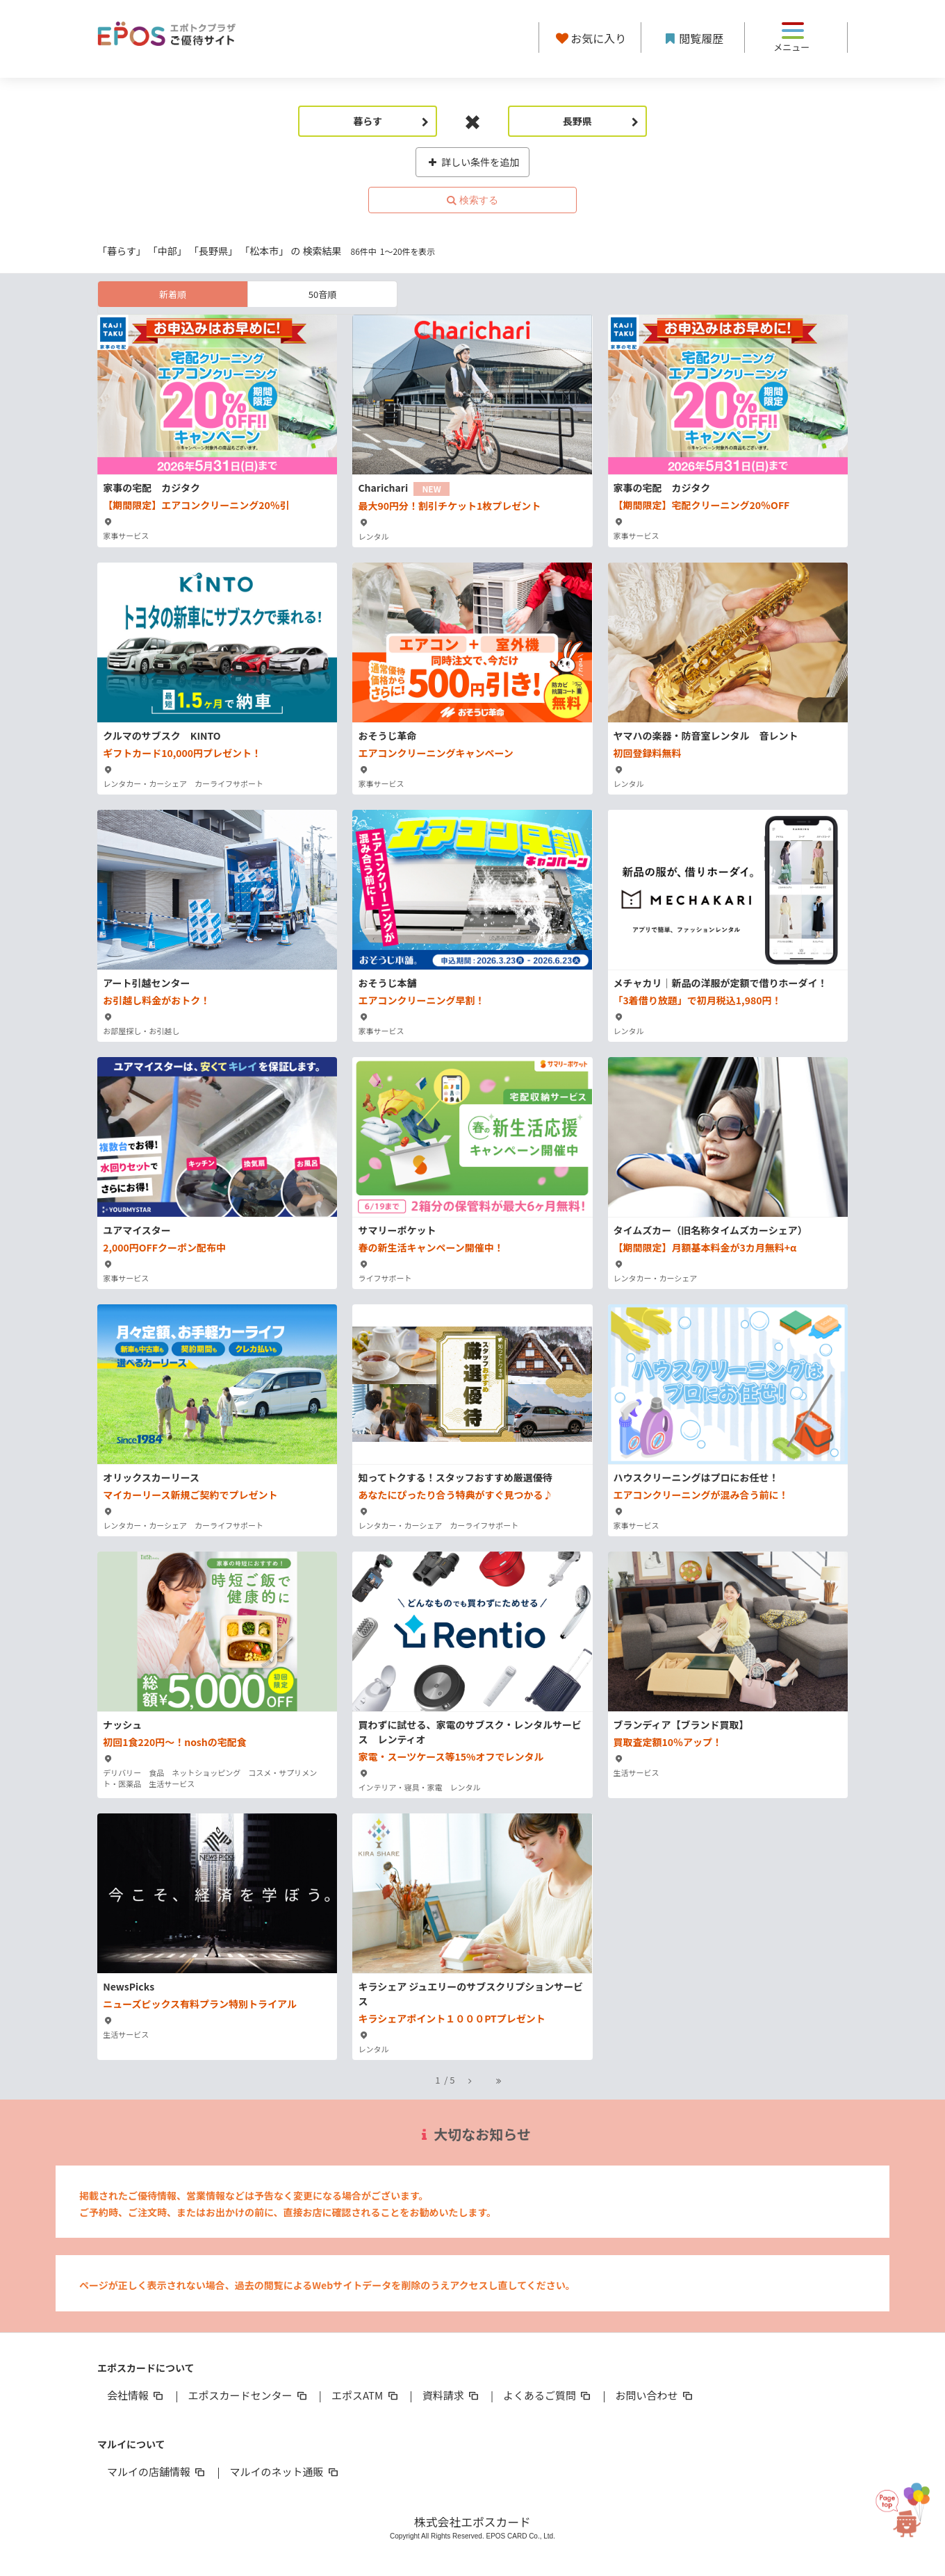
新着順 (172, 294)
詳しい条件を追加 (473, 162)
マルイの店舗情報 (157, 2471)
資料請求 (451, 2395)
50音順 (322, 294)
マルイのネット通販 (284, 2471)
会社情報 (136, 2395)
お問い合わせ (655, 2395)
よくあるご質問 (548, 2395)
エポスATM (365, 2395)
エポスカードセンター (248, 2395)
